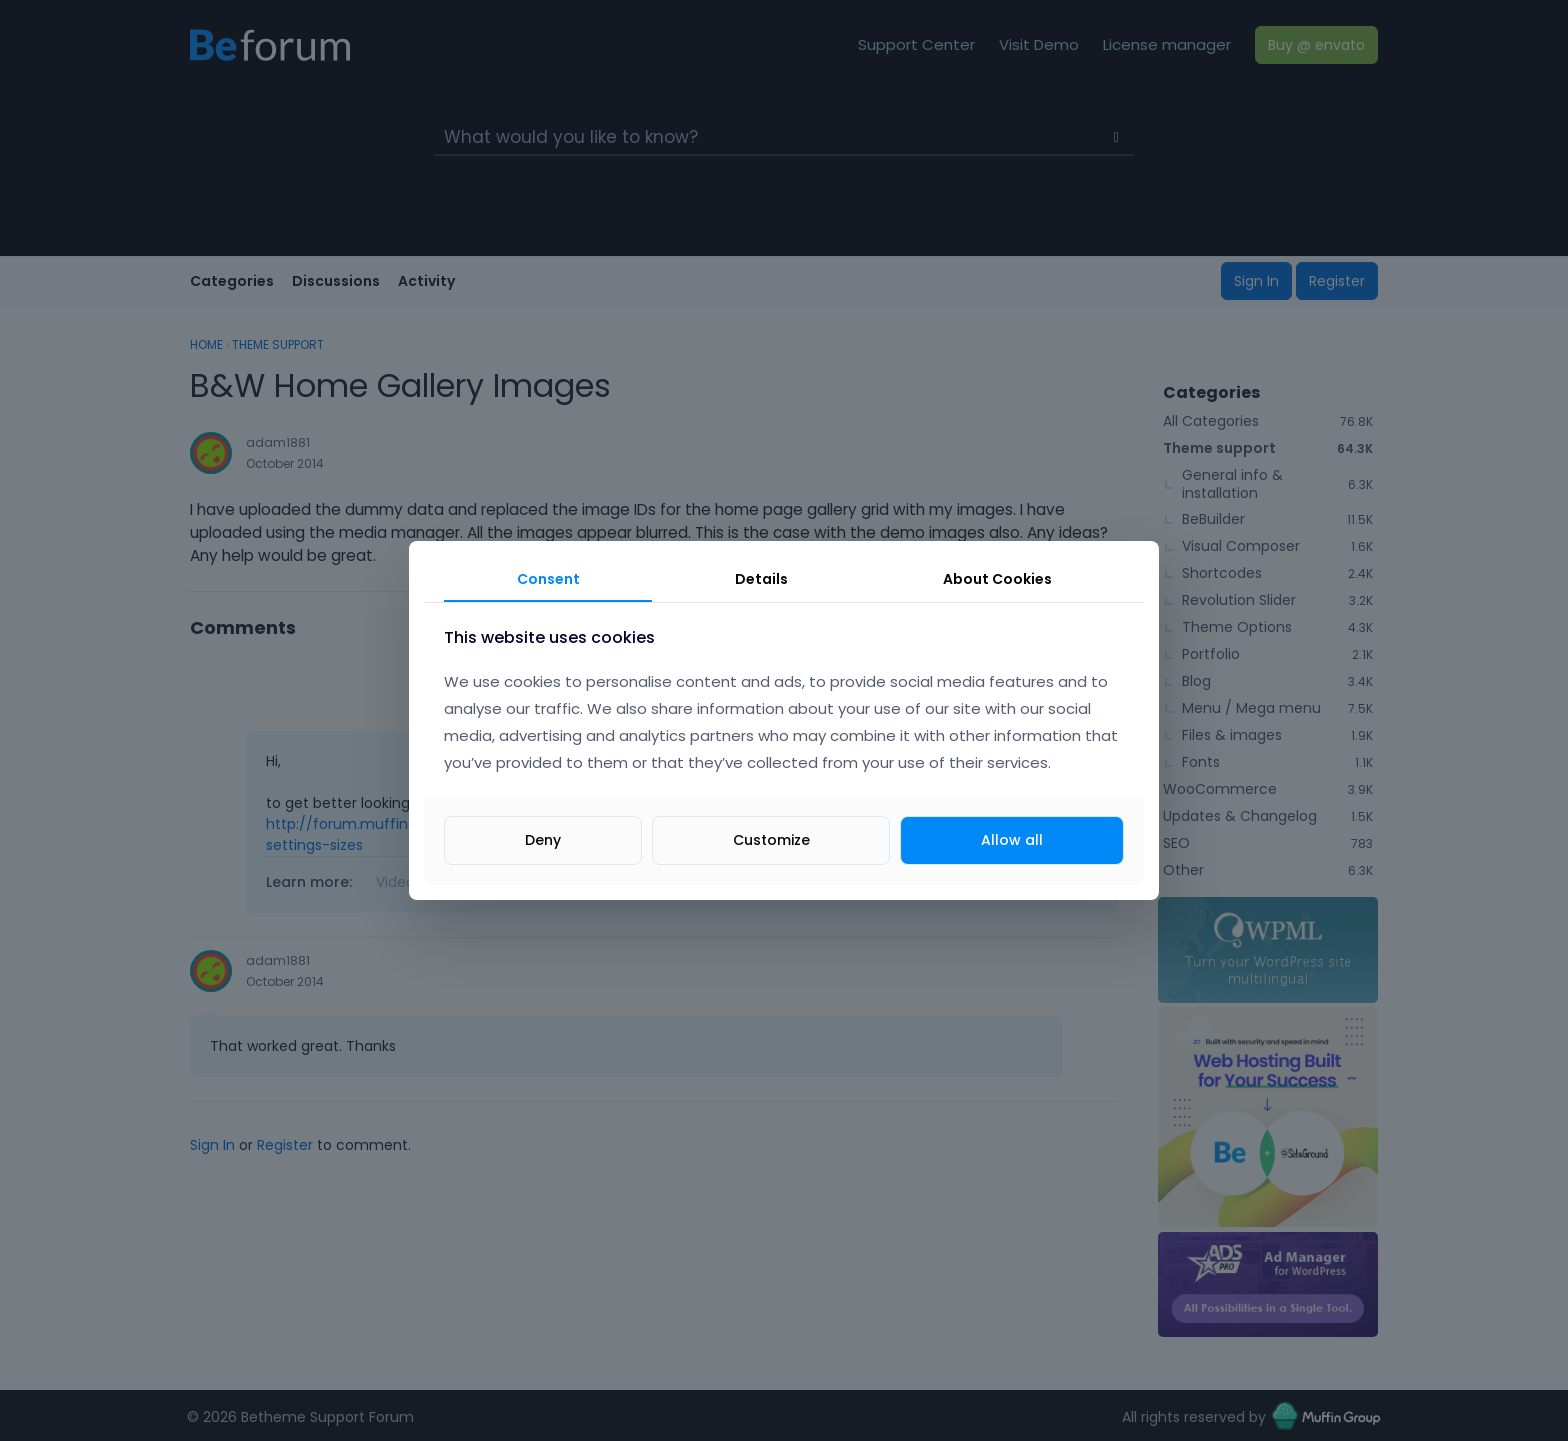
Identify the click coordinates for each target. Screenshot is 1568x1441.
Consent (548, 579)
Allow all (1012, 840)
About (997, 579)
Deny (543, 840)
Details (761, 579)
